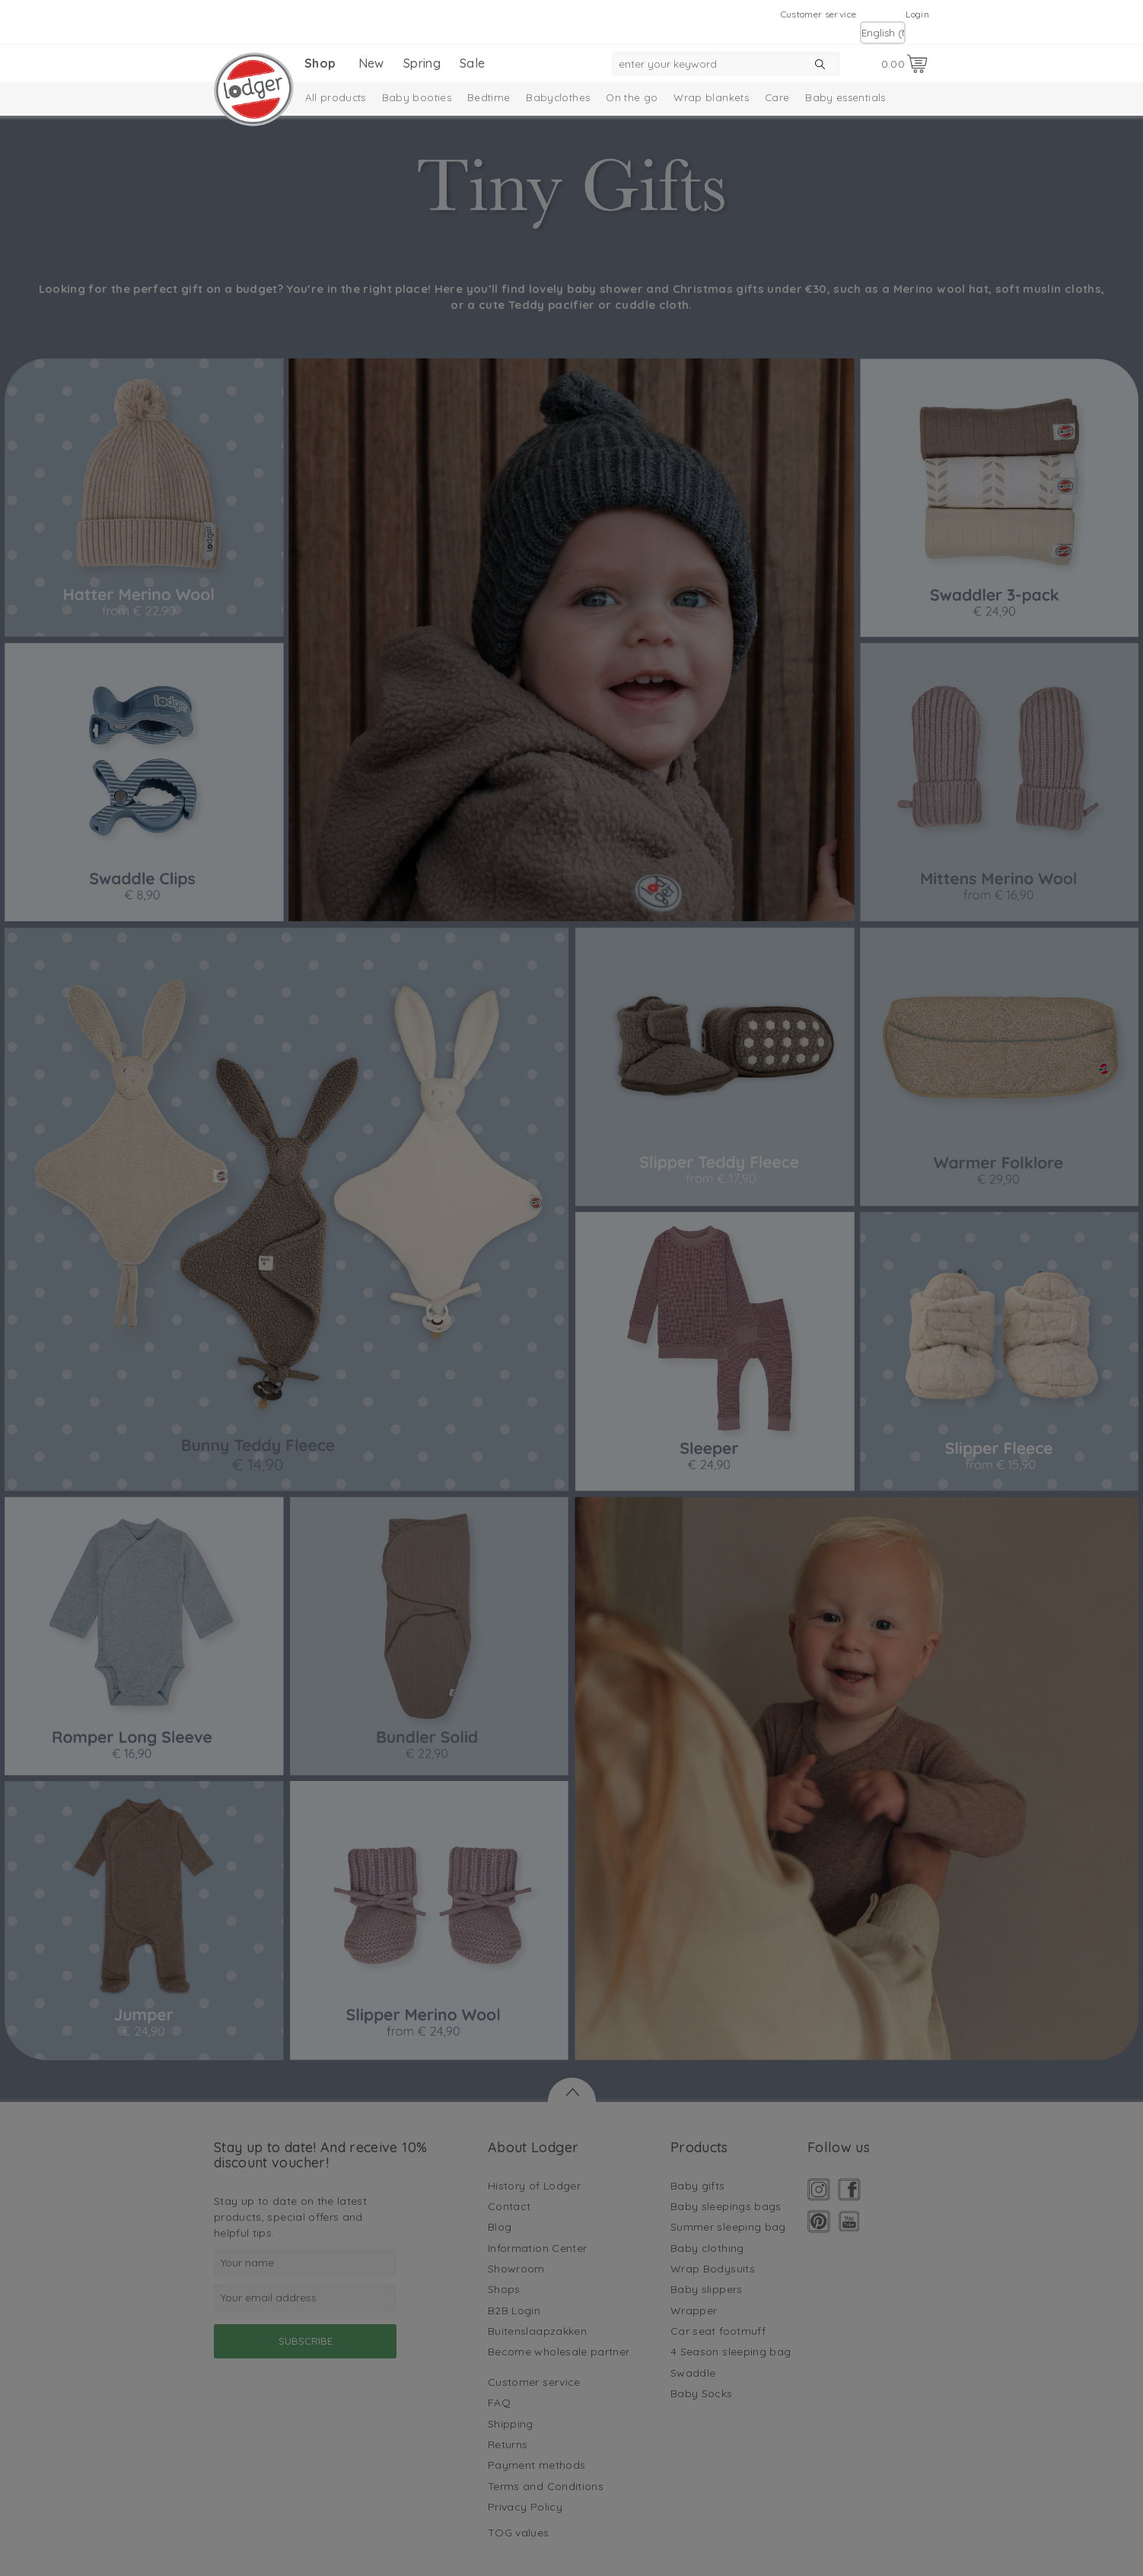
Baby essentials (845, 97)
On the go (631, 97)
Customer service (819, 14)
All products (335, 97)
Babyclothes (558, 97)
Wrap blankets (711, 97)
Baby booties (416, 97)
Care (777, 97)
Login (917, 14)
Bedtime (488, 97)
